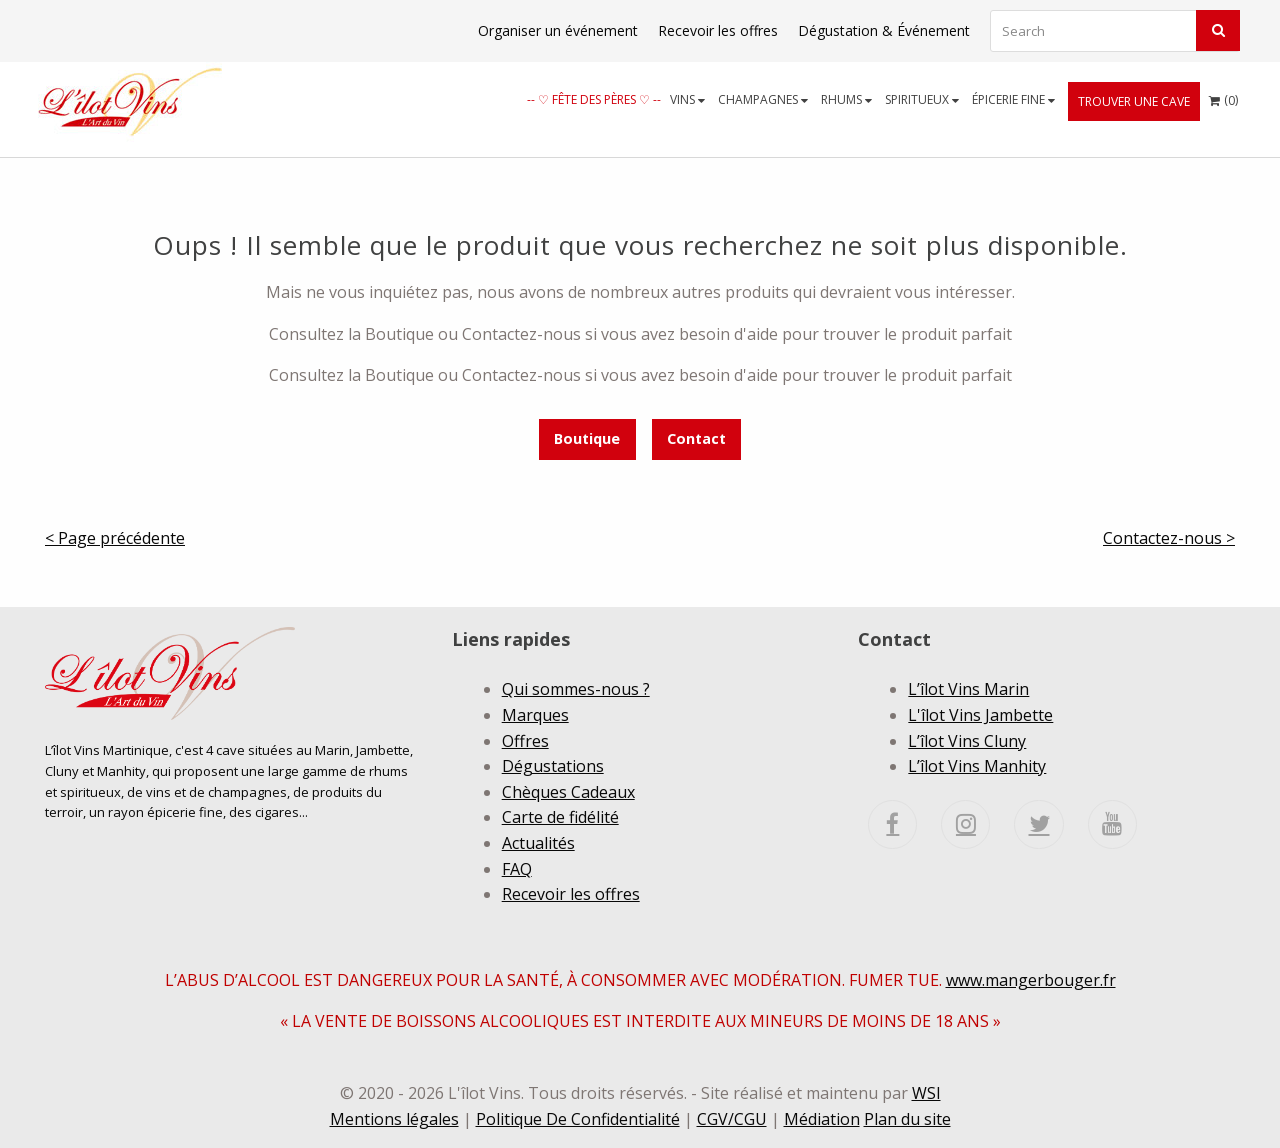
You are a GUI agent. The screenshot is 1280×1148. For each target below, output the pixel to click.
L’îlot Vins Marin (968, 689)
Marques (535, 715)
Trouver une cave (1134, 101)
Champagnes (763, 99)
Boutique (587, 438)
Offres (525, 741)
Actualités (538, 843)
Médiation (822, 1119)
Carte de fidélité (560, 817)
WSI (926, 1093)
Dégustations (553, 766)
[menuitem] (594, 99)
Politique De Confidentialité (578, 1119)
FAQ (517, 869)
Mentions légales (394, 1119)
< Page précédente (115, 538)
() (1223, 95)
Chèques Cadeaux (568, 792)
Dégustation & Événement (884, 30)
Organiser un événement (558, 30)
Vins (687, 99)
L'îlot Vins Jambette (980, 715)
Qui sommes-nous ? (576, 689)
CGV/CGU (732, 1119)
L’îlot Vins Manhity (977, 766)
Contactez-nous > (1169, 538)
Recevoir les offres (718, 30)
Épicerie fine (1013, 99)
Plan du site (907, 1119)
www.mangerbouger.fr (1031, 980)
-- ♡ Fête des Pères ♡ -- (594, 99)
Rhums (846, 99)
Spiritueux (922, 99)
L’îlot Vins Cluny (967, 741)
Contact (696, 438)
